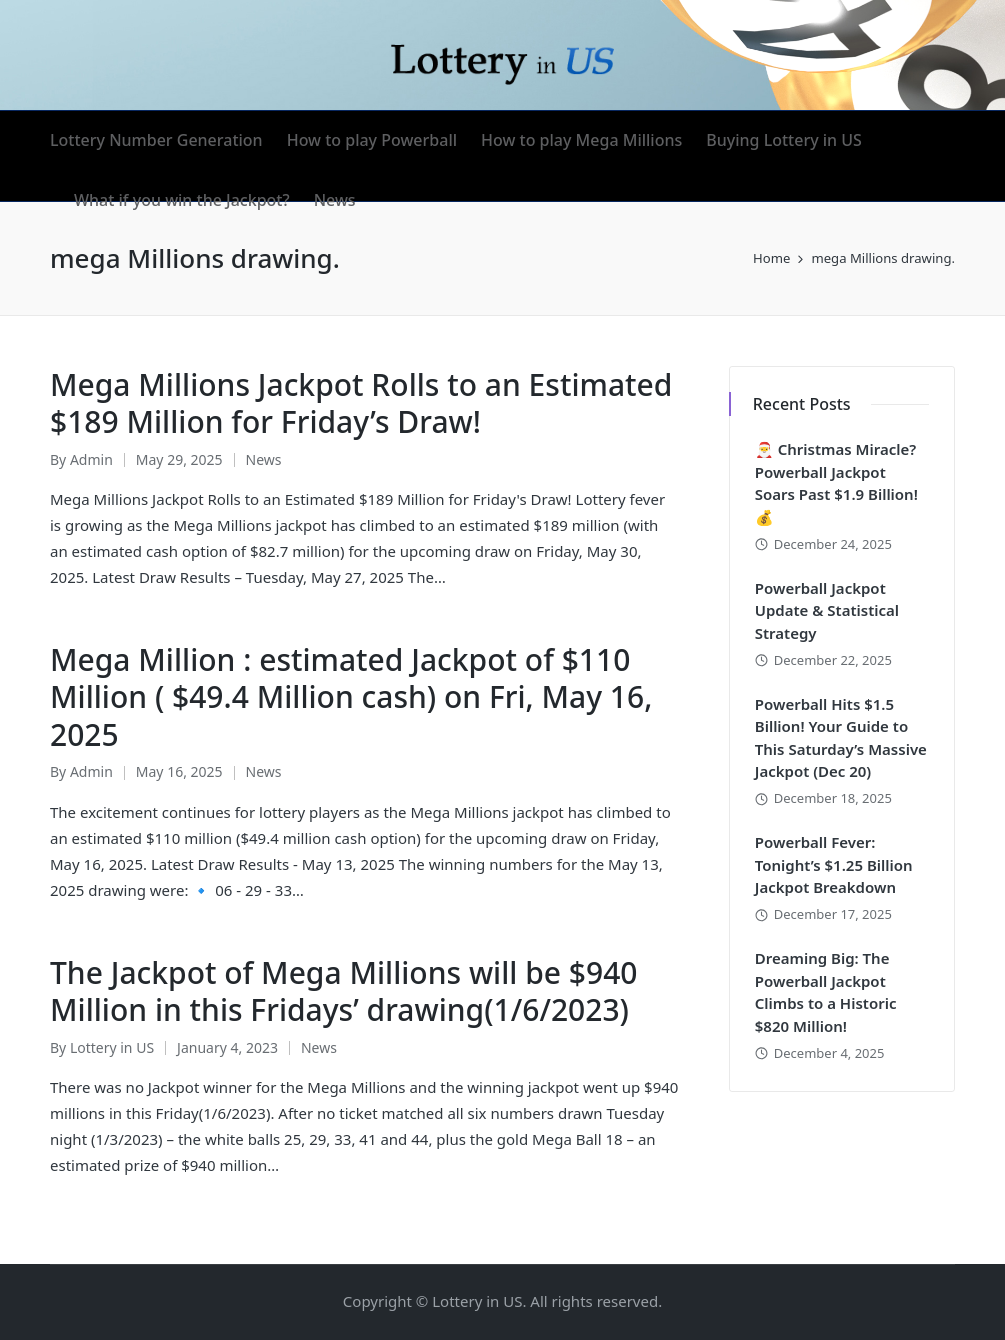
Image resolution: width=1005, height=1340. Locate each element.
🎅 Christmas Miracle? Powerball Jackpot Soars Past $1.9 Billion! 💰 (836, 483)
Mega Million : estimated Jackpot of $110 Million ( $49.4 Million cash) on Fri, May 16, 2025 (351, 697)
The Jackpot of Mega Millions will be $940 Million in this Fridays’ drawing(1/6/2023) (343, 991)
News (264, 459)
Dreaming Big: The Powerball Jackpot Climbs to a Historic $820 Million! (826, 992)
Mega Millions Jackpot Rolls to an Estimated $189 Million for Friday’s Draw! (361, 403)
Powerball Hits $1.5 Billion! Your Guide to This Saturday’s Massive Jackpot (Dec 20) (841, 738)
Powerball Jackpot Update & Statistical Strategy (827, 610)
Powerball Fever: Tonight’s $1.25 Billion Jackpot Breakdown (834, 864)
